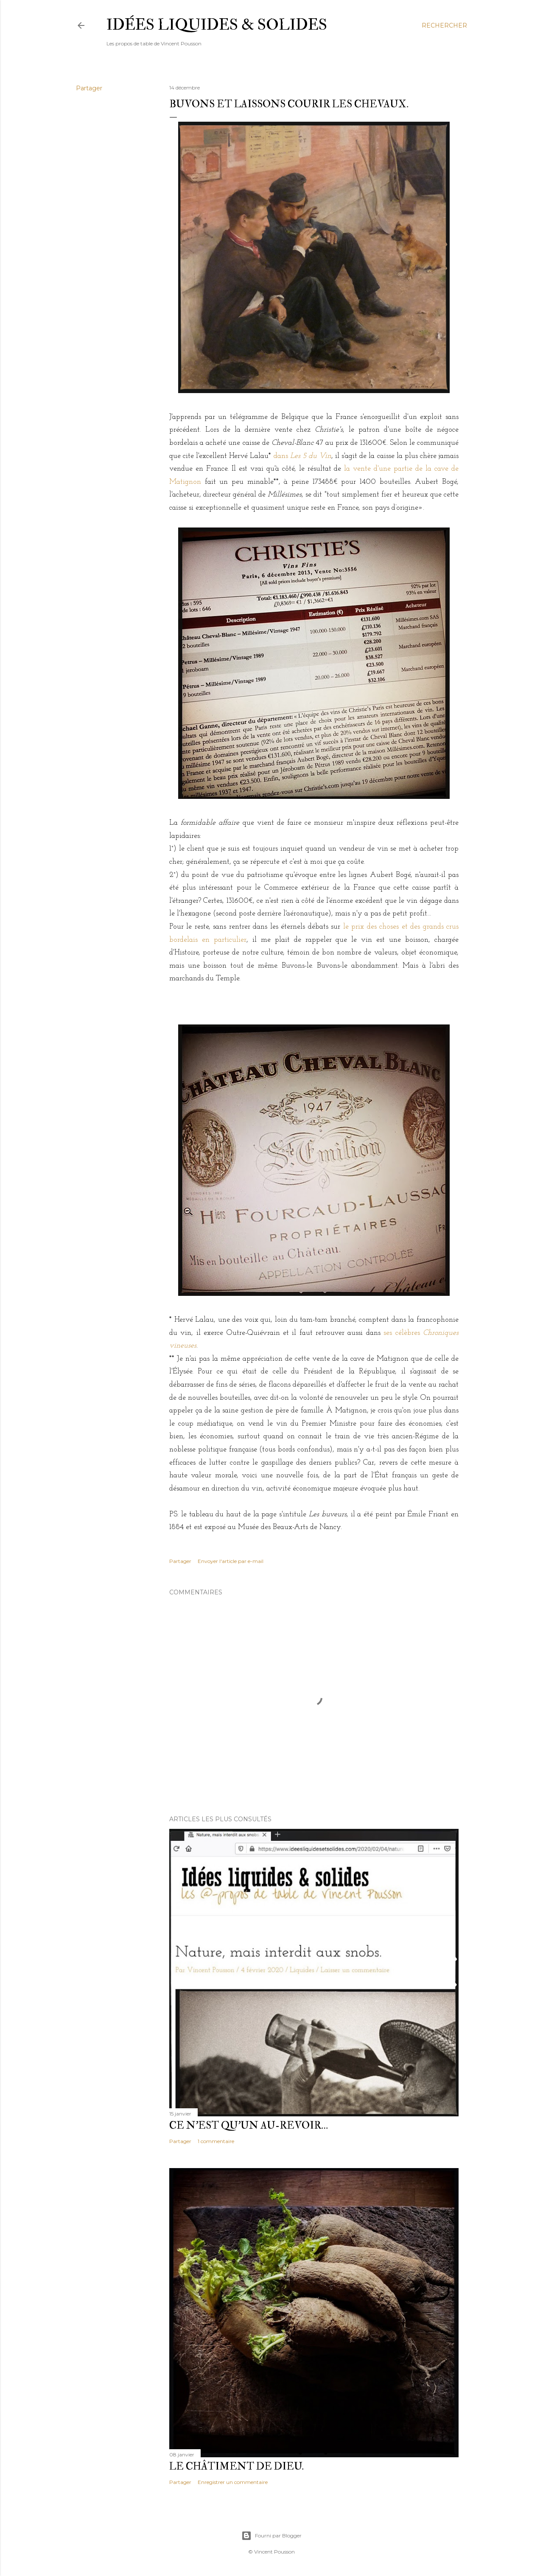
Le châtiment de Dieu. (236, 2466)
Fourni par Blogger (271, 2536)
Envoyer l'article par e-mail (230, 1561)
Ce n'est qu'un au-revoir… (248, 2125)
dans (302, 456)
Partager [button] (89, 88)
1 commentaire (216, 2141)
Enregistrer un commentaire (233, 2482)
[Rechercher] (444, 25)
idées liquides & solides (216, 24)
